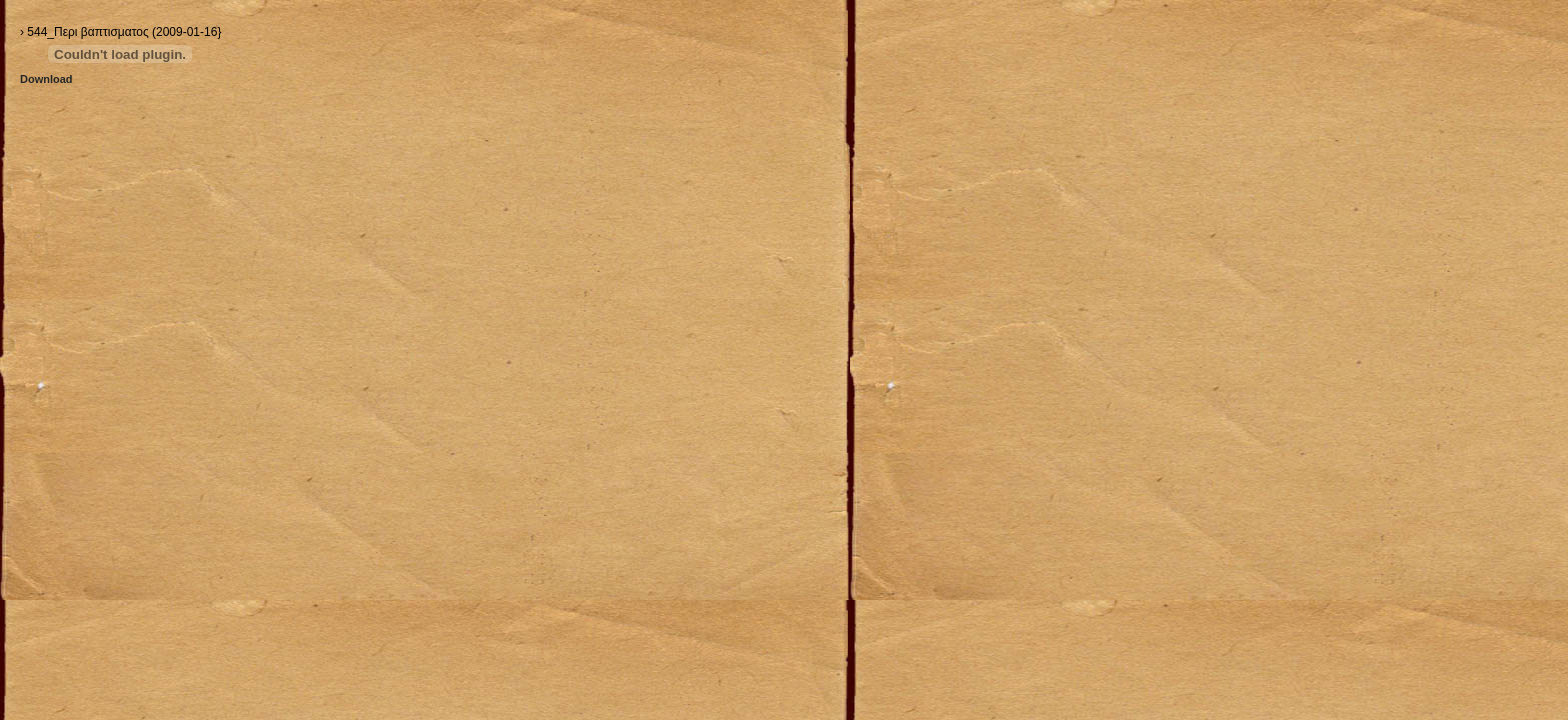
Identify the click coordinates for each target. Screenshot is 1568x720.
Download (46, 79)
